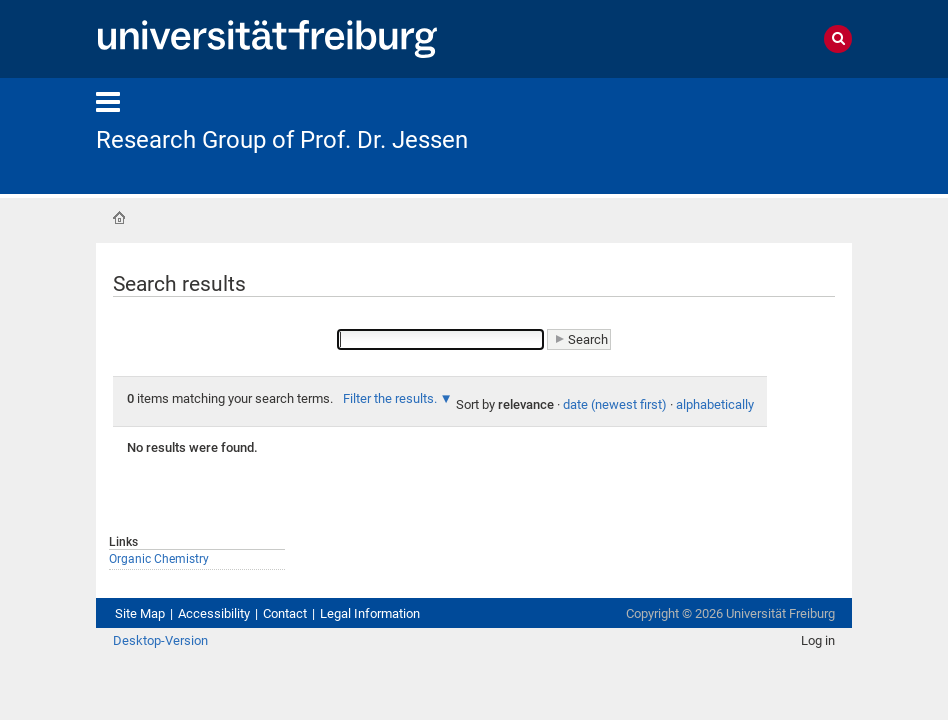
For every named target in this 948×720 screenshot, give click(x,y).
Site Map (140, 613)
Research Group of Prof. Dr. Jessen (282, 140)
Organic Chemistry (159, 559)
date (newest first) (615, 404)
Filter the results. (390, 398)
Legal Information (370, 613)
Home (119, 218)
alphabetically (715, 404)
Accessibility (214, 613)
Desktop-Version (160, 640)
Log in (818, 640)
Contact (285, 613)
